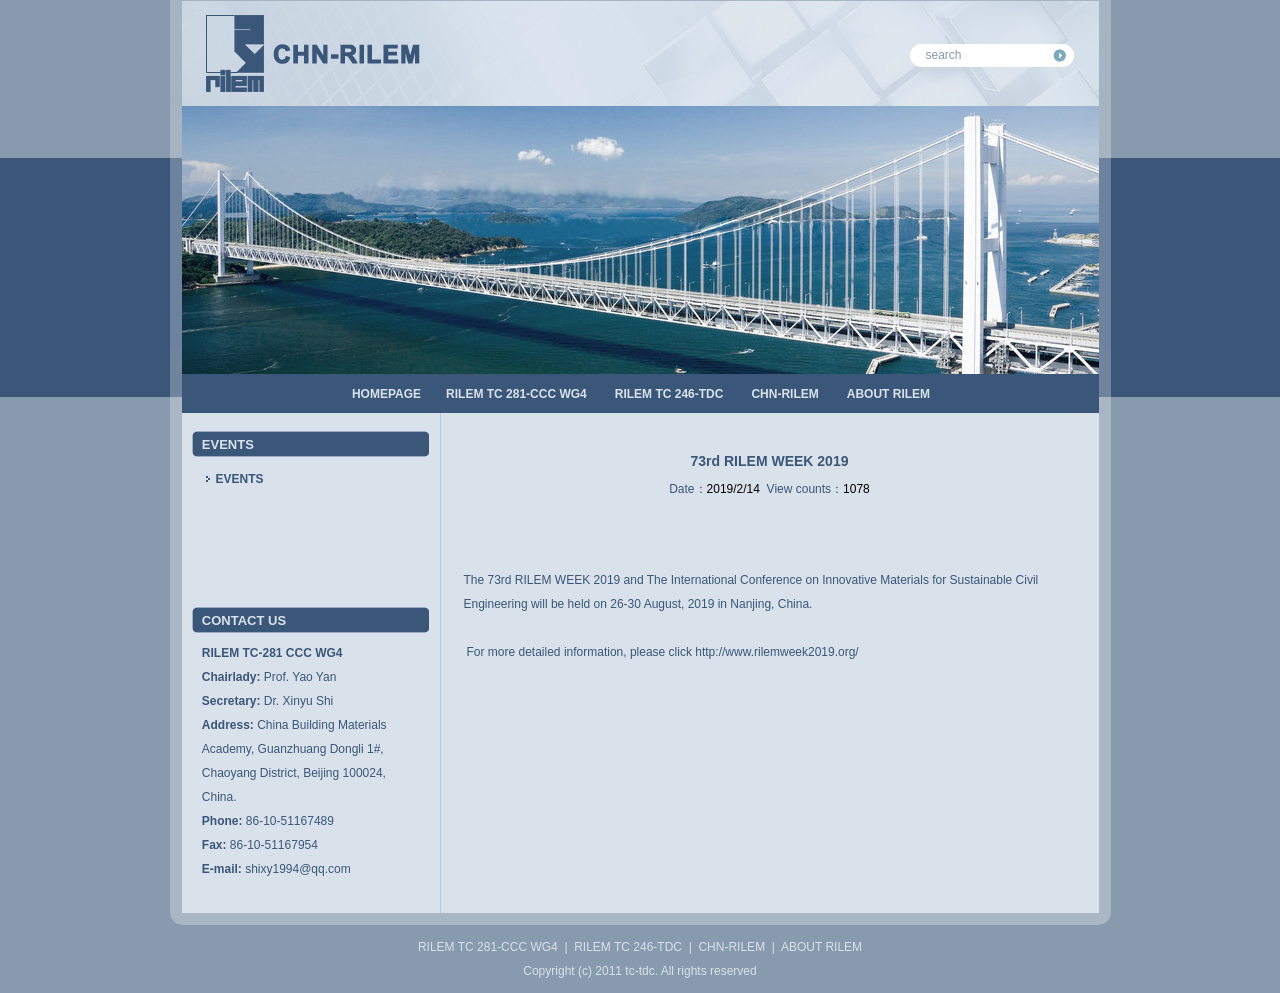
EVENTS (240, 479)
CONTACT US (244, 620)
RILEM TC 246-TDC (669, 394)
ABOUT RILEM (888, 394)
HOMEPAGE (386, 394)
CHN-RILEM (784, 394)
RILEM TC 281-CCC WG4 (516, 394)
